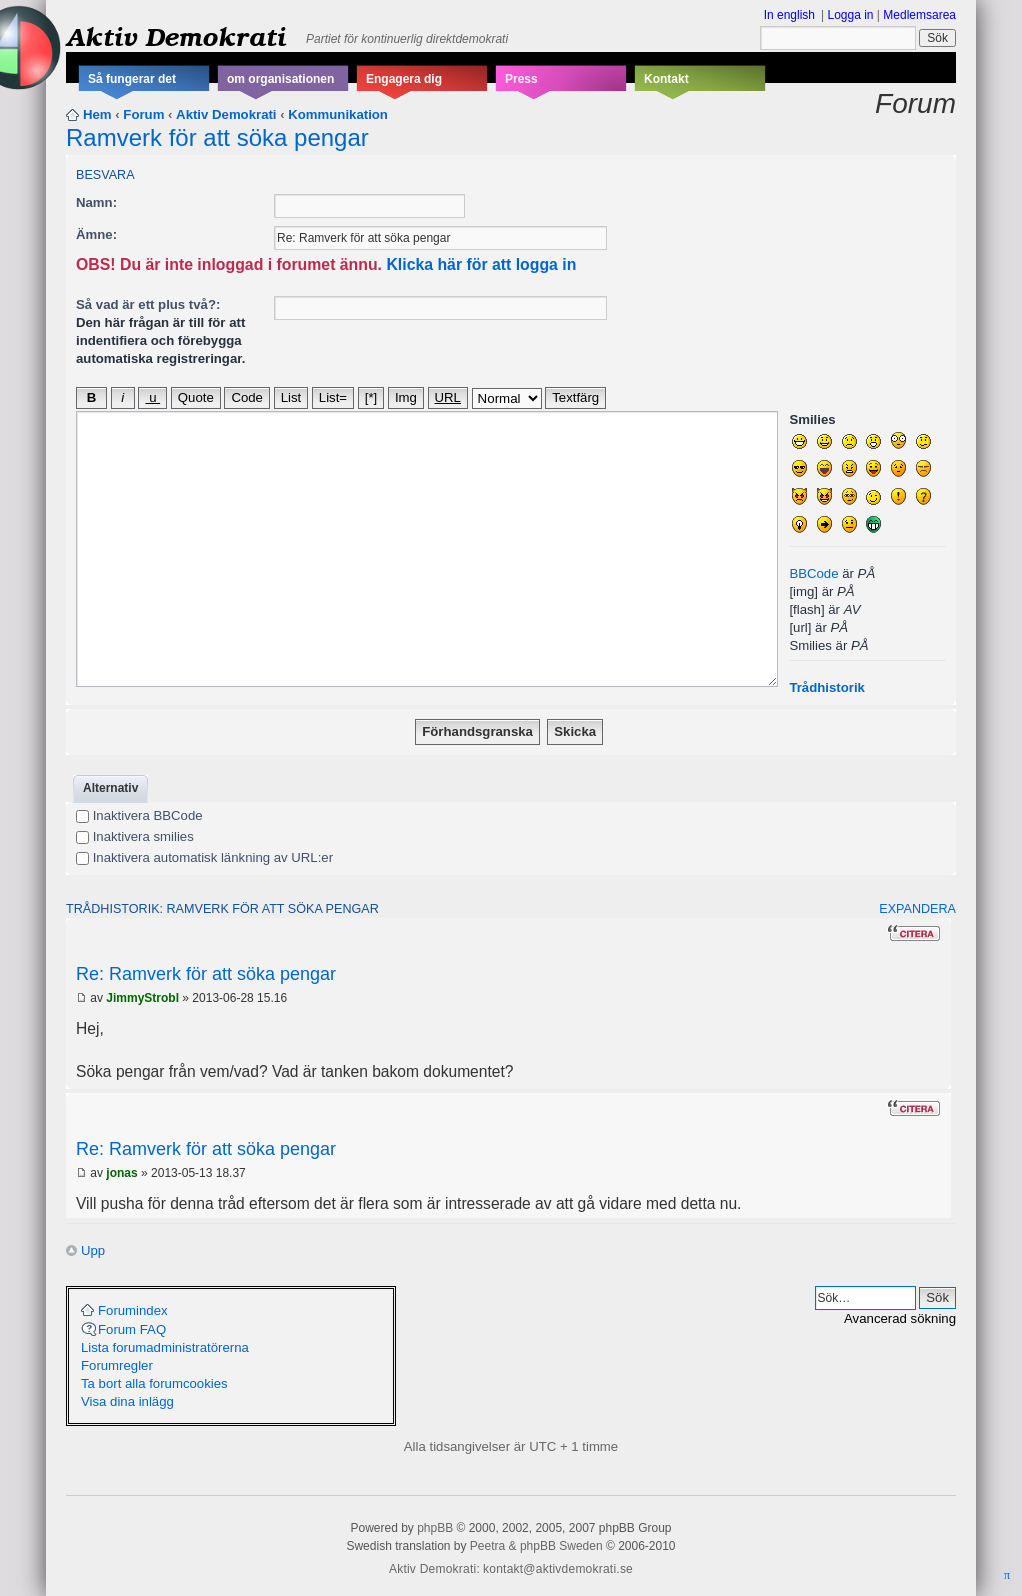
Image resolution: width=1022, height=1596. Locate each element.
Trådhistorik (826, 687)
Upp (93, 1250)
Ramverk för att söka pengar (217, 137)
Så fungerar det (132, 79)
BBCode (813, 573)
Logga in (850, 15)
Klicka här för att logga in (481, 264)
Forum (143, 114)
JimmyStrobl (142, 998)
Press (521, 79)
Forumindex (133, 1310)
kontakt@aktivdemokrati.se (558, 1569)
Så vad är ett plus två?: (148, 304)
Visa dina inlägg (127, 1401)
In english (789, 15)
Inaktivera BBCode (139, 815)
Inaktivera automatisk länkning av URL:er (204, 857)
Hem (97, 114)
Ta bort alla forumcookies (154, 1383)
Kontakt (666, 79)
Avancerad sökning (900, 1318)
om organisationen (280, 79)
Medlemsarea (919, 15)
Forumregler (117, 1365)
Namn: (96, 202)
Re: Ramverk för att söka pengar (206, 974)
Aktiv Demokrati (176, 36)
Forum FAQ (132, 1329)
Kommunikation (338, 114)
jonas (121, 1173)
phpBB (435, 1528)
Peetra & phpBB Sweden (536, 1546)
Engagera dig (404, 79)
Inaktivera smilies (135, 836)
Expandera (917, 909)
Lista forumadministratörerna (165, 1347)
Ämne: (96, 234)
